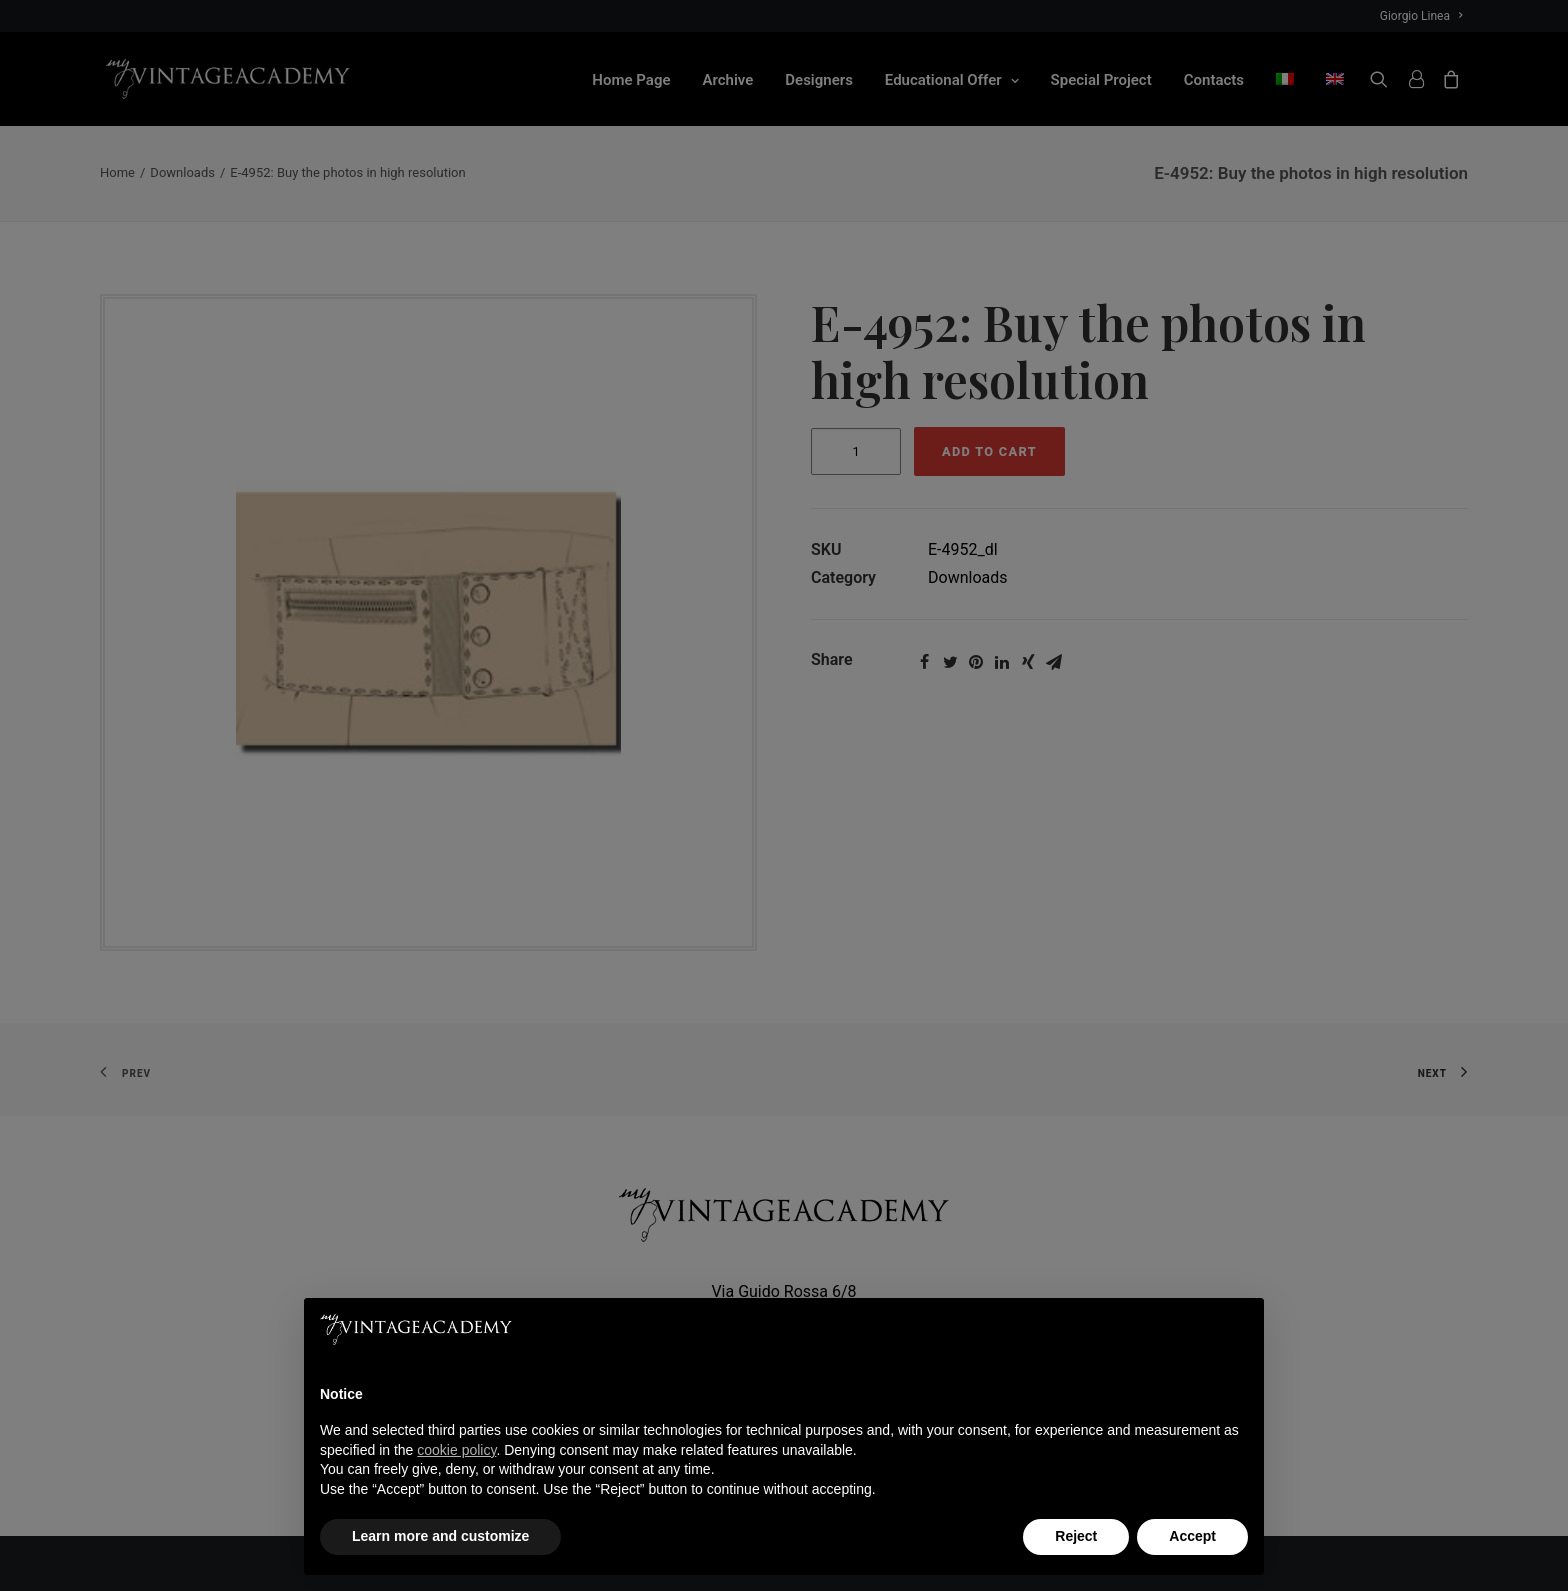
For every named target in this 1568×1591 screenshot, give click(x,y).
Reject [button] (1076, 1536)
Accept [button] (1192, 1536)
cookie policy (456, 1450)
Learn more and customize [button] (440, 1536)
